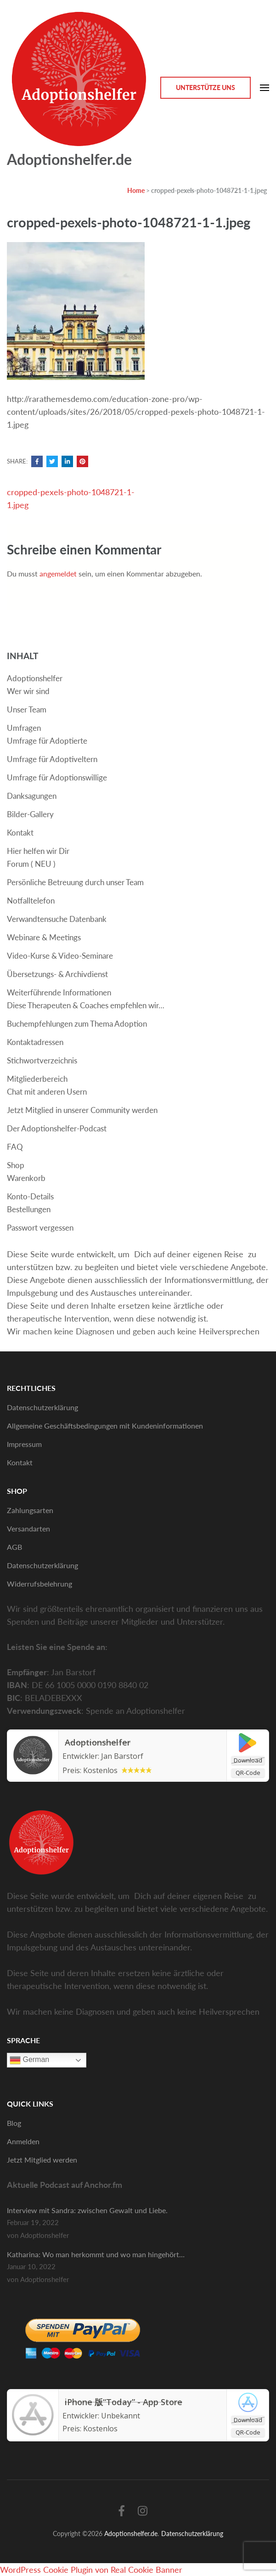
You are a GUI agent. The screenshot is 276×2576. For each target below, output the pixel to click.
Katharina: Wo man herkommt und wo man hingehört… (96, 2254)
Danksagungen (31, 796)
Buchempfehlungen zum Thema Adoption (77, 1023)
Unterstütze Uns (205, 87)
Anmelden (23, 2141)
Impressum (24, 1444)
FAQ (15, 1147)
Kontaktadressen (35, 1042)
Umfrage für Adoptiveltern (52, 759)
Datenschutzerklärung (42, 1407)
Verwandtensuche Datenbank (57, 919)
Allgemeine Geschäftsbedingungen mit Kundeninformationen (105, 1425)
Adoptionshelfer (34, 678)
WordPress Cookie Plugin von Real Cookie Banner (91, 2570)
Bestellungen (29, 1209)
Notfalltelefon (31, 900)
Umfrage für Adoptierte (47, 741)
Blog (14, 2122)
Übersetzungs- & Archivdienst (57, 974)
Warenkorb (26, 1178)
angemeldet (58, 573)
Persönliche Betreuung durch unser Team (75, 882)
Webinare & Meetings (44, 937)
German (29, 2060)
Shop (15, 1165)
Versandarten (28, 1528)
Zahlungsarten (30, 1510)
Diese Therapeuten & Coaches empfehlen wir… (85, 1005)
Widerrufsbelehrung (39, 1583)
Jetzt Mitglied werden (42, 2159)
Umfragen (24, 728)
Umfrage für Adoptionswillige (57, 777)
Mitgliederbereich (37, 1079)
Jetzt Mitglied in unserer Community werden (82, 1110)
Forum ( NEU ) (31, 864)
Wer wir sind (28, 691)
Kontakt (20, 832)
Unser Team (26, 709)
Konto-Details (30, 1196)
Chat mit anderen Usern (47, 1091)
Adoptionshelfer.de (69, 159)
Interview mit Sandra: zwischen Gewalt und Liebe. (87, 2210)
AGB (14, 1546)
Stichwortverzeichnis (42, 1060)
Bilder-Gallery (30, 814)
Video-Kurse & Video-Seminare (60, 955)
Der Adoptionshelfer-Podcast (57, 1128)
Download (248, 1760)
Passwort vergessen (40, 1227)
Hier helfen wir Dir (38, 851)
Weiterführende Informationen (59, 992)
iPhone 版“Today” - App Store (125, 2402)
